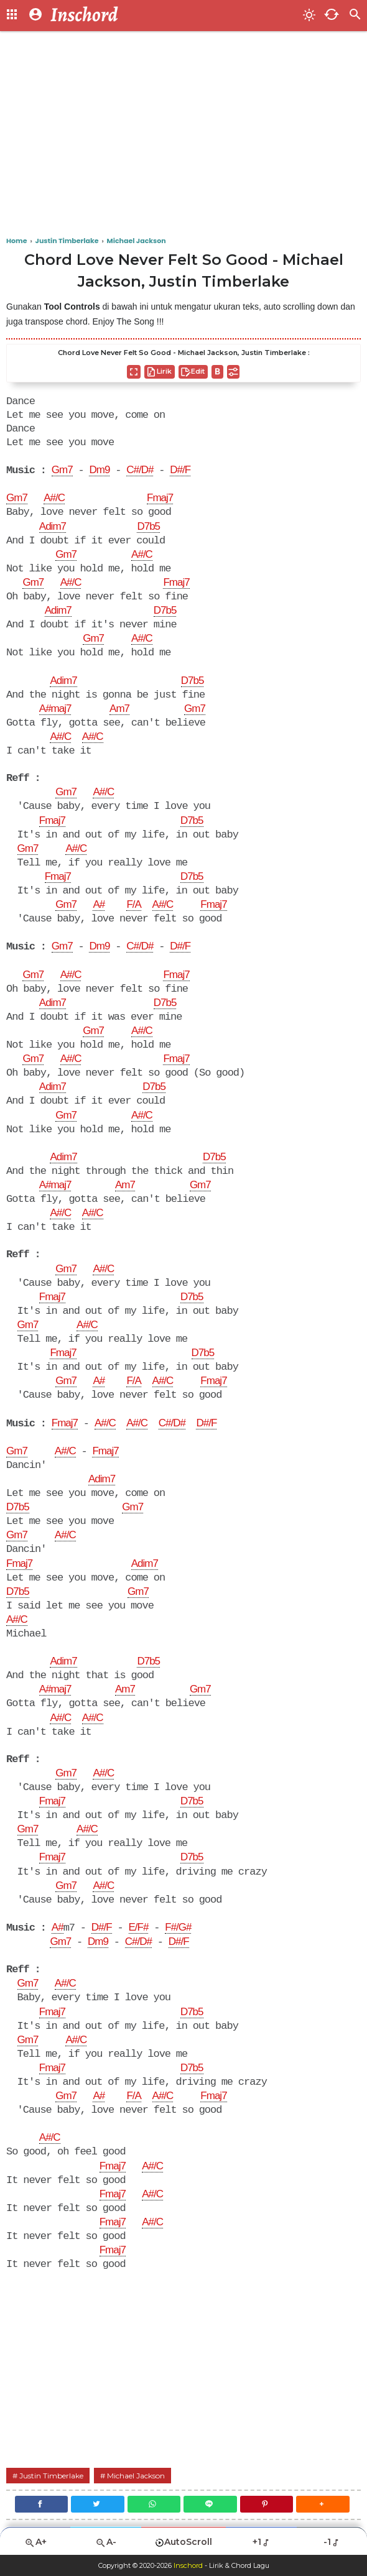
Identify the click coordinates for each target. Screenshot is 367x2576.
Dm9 (99, 470)
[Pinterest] (267, 2504)
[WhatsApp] (154, 2504)
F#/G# (178, 1928)
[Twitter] (97, 2504)
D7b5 (148, 527)
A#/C (54, 498)
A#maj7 (55, 709)
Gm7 (62, 470)
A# (99, 905)
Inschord (188, 2565)
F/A (133, 905)
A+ (35, 2542)
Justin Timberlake (51, 2475)
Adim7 (52, 527)
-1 (331, 2541)
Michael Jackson (136, 2475)
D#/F (180, 470)
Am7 (119, 709)
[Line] (210, 2504)
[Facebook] (41, 2504)
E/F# (138, 1928)
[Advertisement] (183, 137)
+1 (262, 2541)
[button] (323, 2504)
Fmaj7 (160, 498)
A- (105, 2542)
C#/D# (139, 470)
